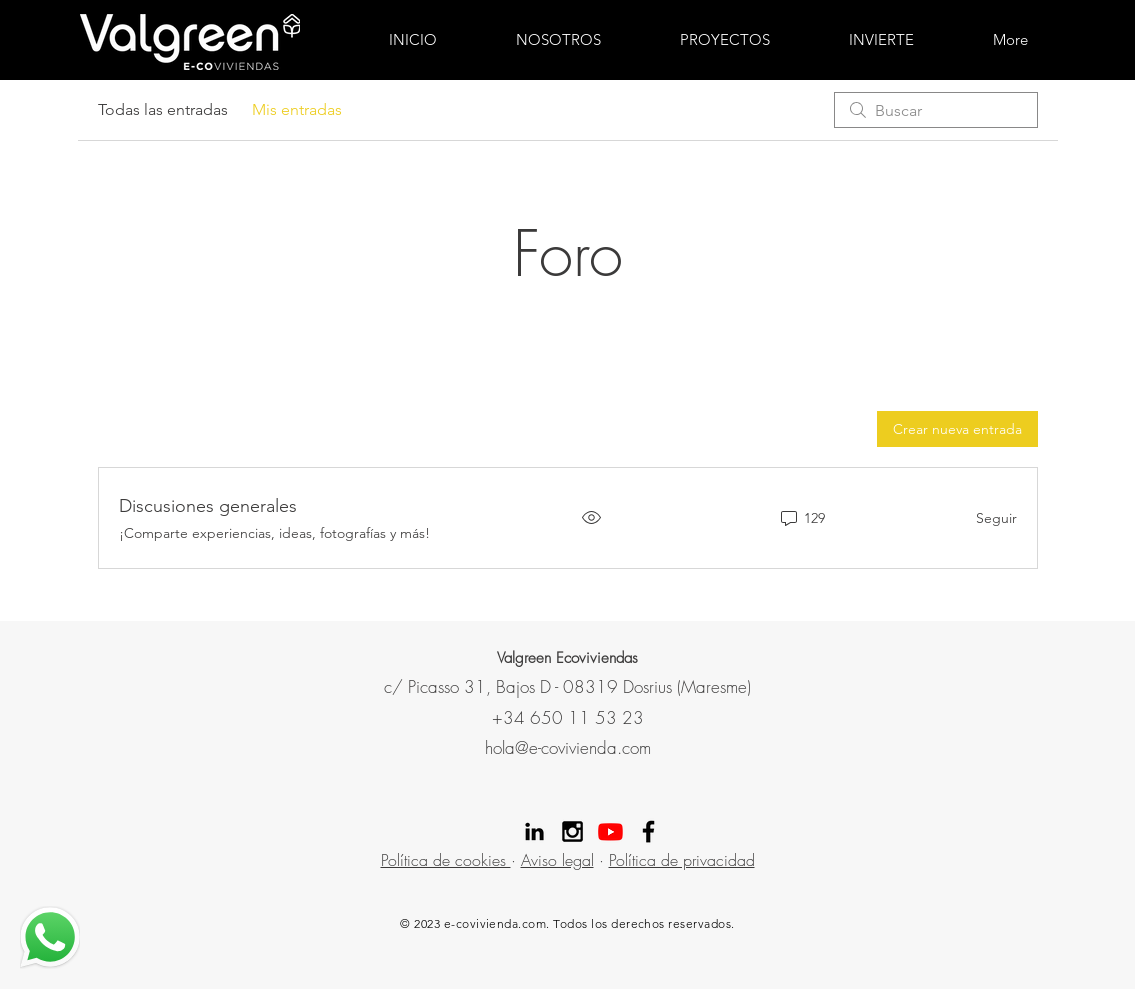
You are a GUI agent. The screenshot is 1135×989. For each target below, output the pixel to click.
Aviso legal (557, 860)
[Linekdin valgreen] (534, 831)
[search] (936, 110)
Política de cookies (446, 860)
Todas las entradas (163, 109)
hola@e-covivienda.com (568, 747)
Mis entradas (297, 109)
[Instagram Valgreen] (572, 831)
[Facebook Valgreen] (648, 831)
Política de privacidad (682, 860)
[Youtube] (610, 831)
